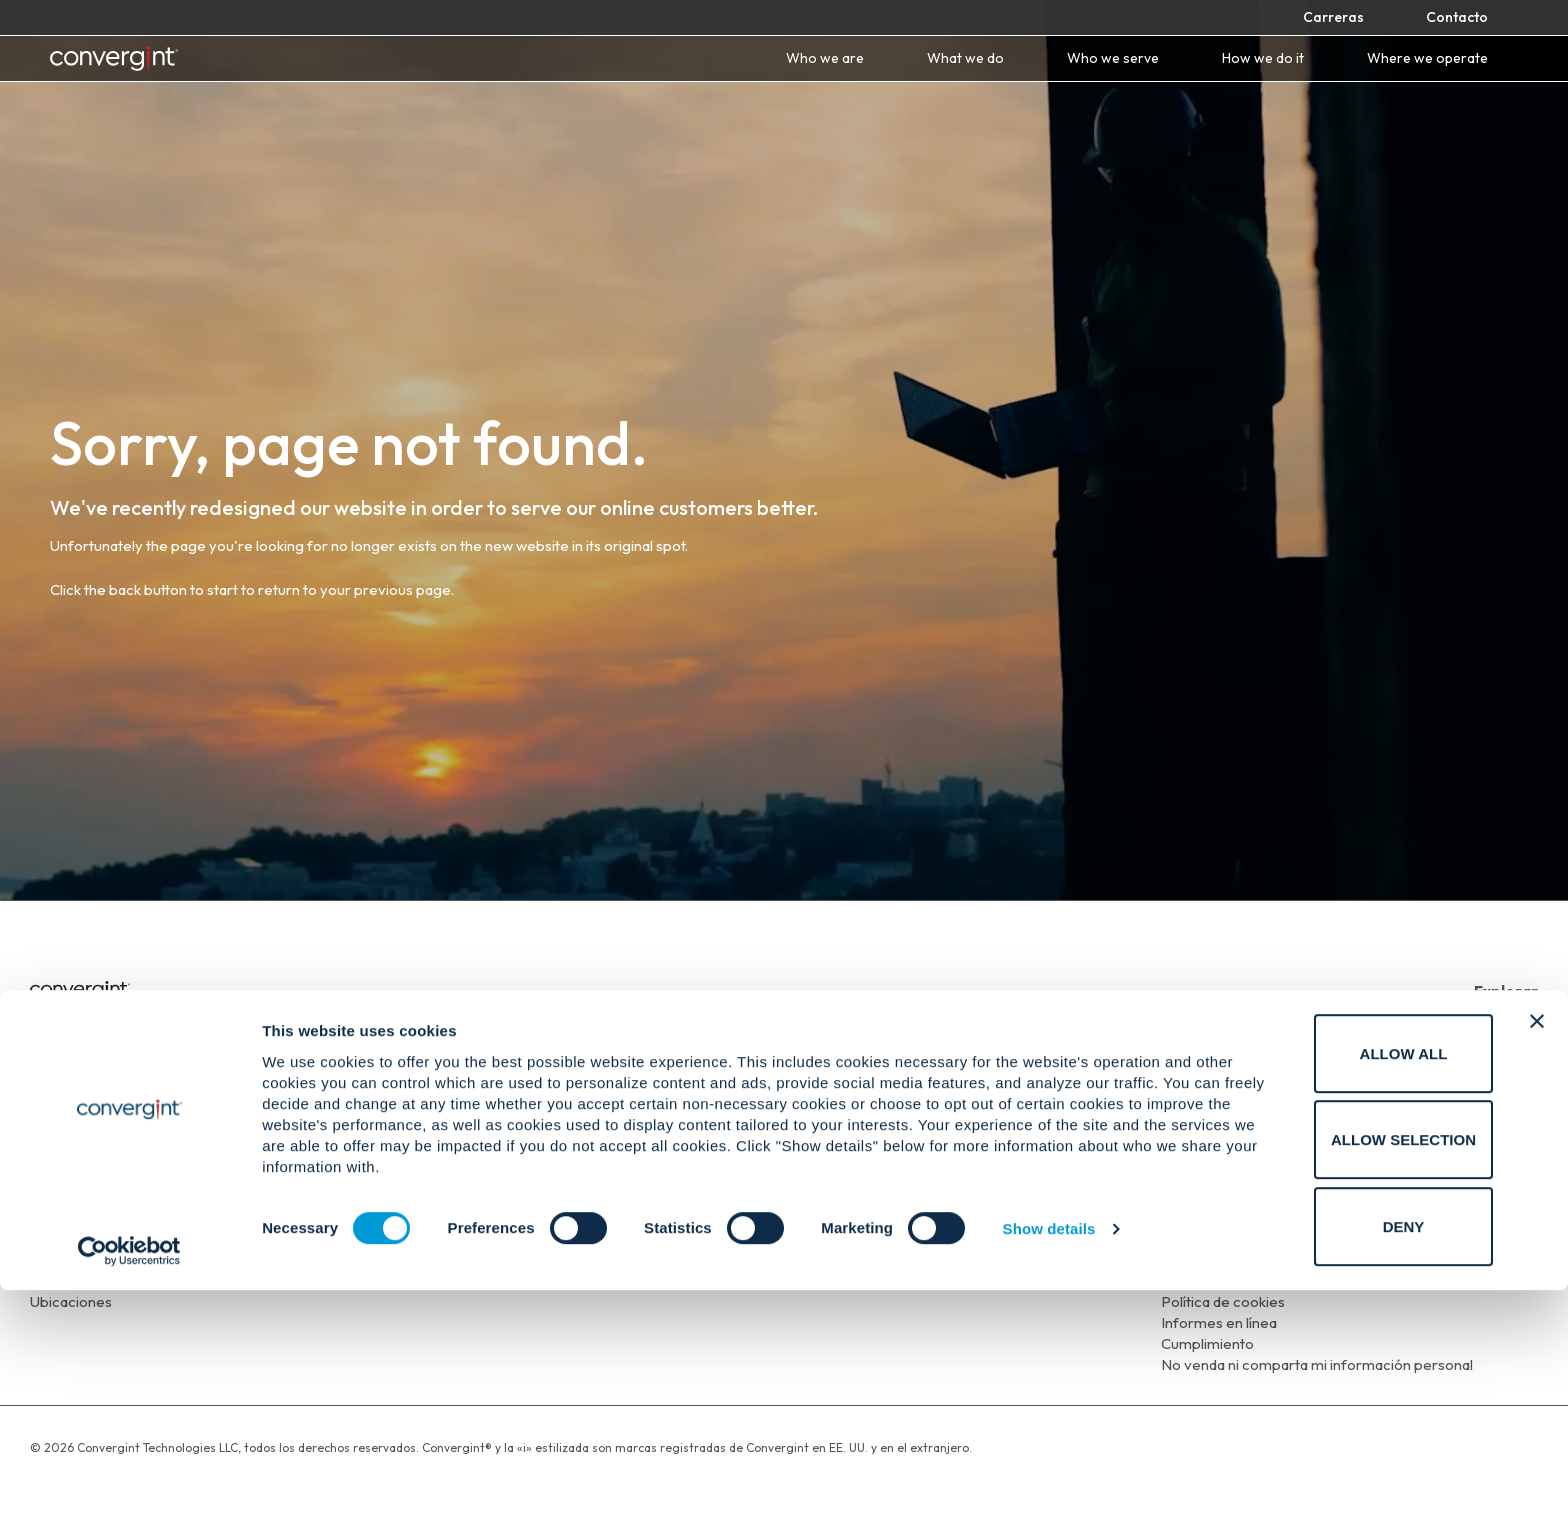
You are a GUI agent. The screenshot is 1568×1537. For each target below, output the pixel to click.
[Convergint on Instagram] (1526, 1174)
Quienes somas (1486, 1035)
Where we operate (1427, 58)
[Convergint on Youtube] (1470, 1174)
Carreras (1333, 17)
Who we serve (1113, 58)
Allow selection (1350, 1387)
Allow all (1350, 1300)
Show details (1049, 1476)
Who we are (825, 58)
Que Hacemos (1489, 1056)
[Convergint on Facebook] (1413, 1174)
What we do (965, 58)
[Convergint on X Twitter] (1498, 1174)
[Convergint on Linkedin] (1441, 1174)
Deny (1350, 1473)
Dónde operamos (1478, 1119)
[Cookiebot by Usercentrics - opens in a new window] (129, 1498)
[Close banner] (1537, 1268)
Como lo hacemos (1477, 1098)
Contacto (1457, 17)
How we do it (1263, 58)
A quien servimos (1481, 1077)
